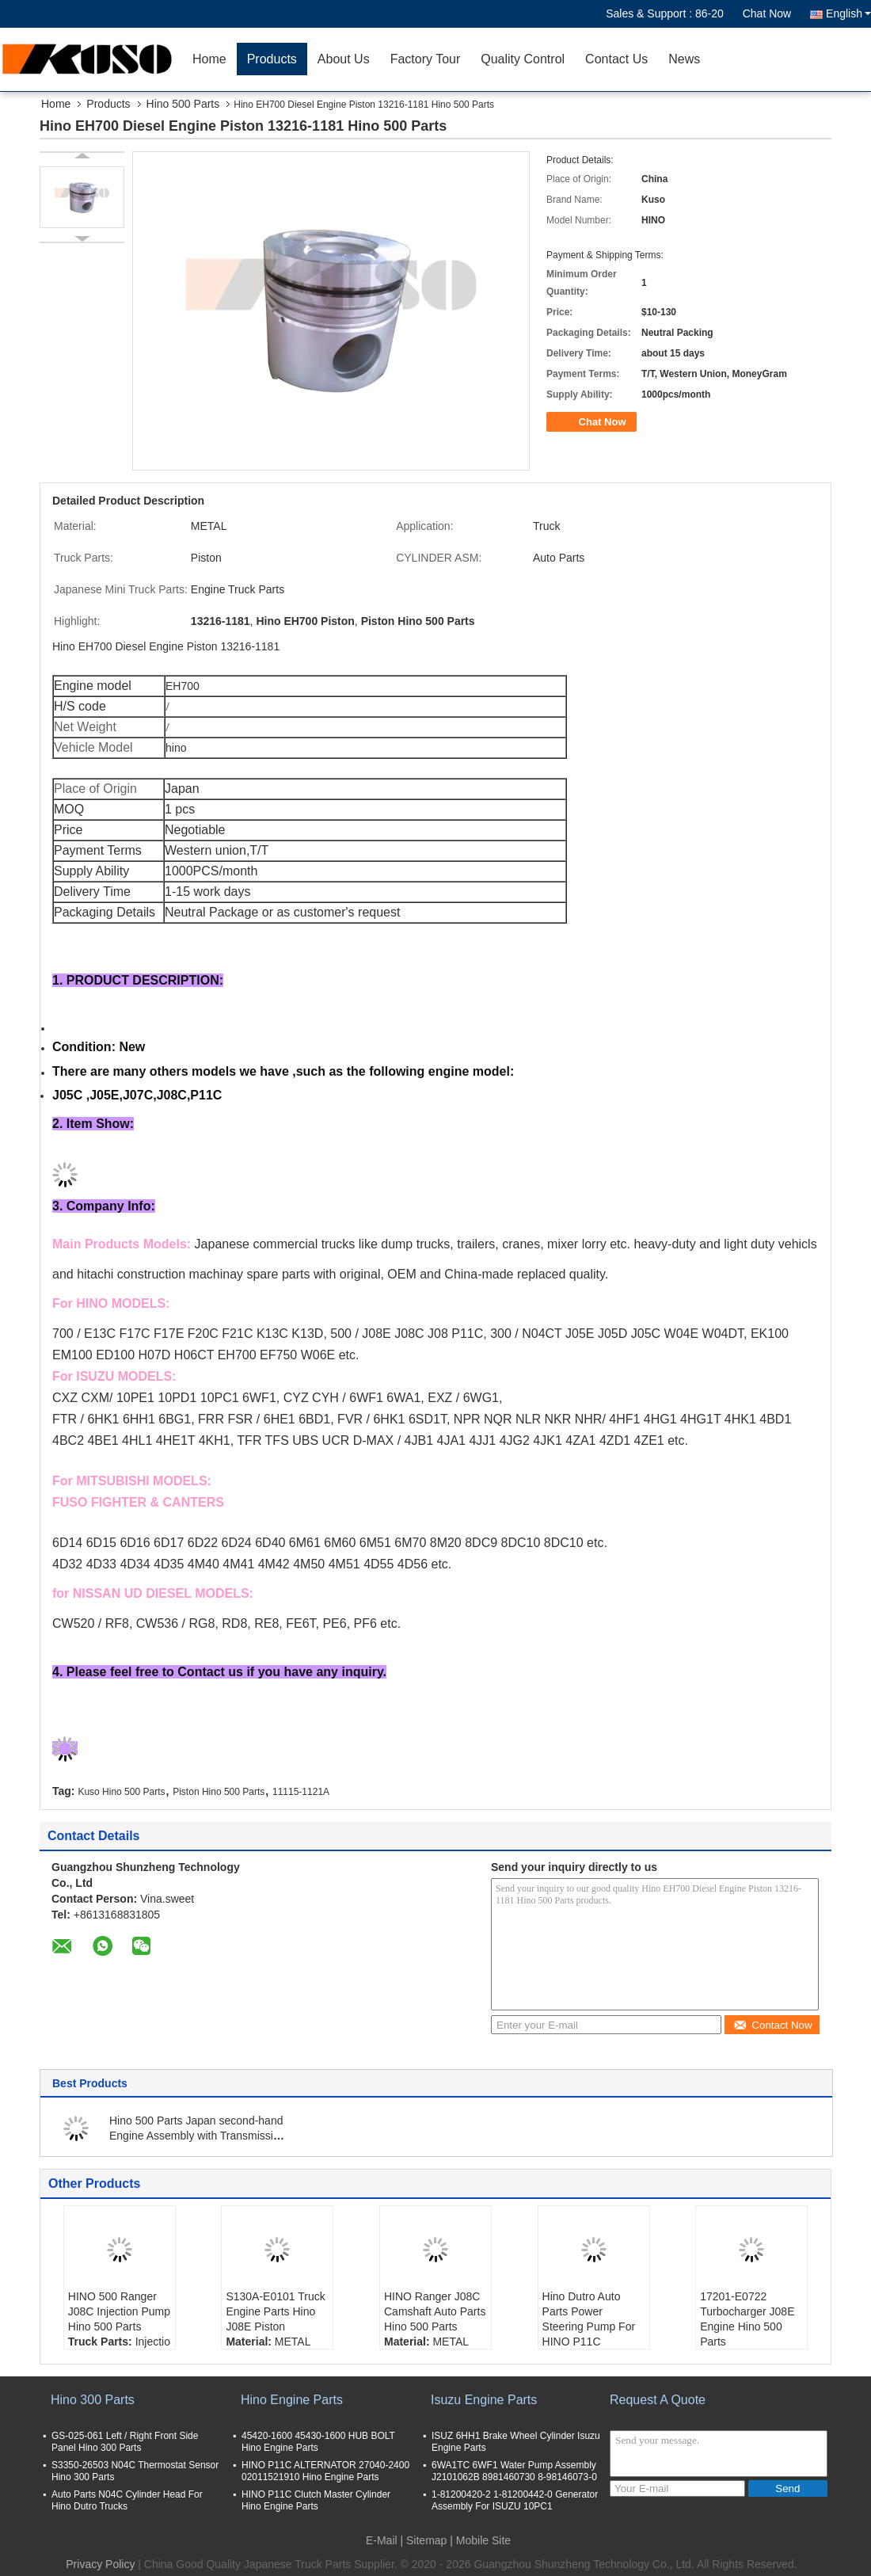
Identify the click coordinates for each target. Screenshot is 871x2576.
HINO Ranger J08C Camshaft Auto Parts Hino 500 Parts (434, 2311)
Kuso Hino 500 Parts (121, 1791)
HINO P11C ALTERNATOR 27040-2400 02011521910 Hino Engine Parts (325, 2471)
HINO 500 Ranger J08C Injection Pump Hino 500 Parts (119, 2311)
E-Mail (381, 2540)
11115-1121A (300, 1791)
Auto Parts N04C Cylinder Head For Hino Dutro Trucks (127, 2500)
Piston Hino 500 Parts (218, 1791)
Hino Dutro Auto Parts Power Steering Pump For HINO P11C (589, 2319)
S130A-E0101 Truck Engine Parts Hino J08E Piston (275, 2311)
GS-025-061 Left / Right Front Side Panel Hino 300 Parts (124, 2441)
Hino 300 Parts (93, 2399)
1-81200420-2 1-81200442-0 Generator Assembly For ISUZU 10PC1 (515, 2500)
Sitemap (426, 2540)
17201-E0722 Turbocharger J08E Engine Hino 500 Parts (747, 2319)
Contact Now (772, 2025)
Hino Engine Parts (292, 2399)
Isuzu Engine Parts (484, 2399)
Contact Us (616, 59)
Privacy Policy (100, 2564)
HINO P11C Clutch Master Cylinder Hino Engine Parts (316, 2500)
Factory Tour (425, 59)
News (684, 59)
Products (272, 59)
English (848, 13)
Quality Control (523, 59)
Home (209, 59)
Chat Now (767, 13)
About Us (344, 59)
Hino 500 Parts (183, 103)
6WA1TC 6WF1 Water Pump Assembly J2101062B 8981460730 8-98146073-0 (514, 2471)
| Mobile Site (480, 2540)
